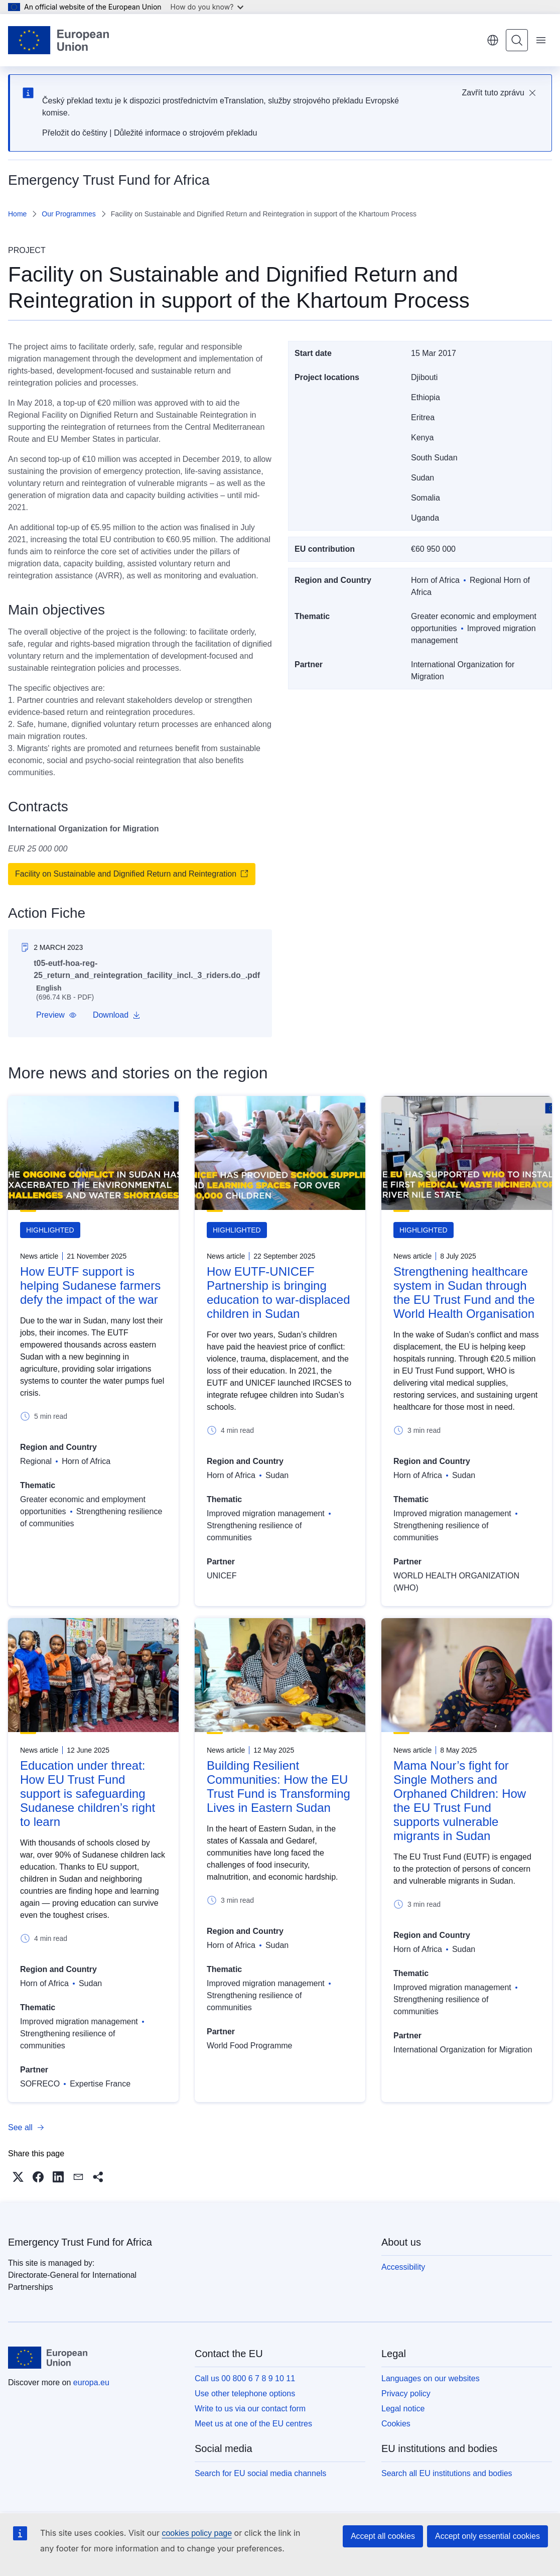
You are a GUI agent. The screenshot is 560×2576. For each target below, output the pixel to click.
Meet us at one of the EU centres (253, 2423)
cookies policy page (197, 2533)
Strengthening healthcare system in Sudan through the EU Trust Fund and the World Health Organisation (464, 1292)
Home (17, 214)
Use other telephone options (245, 2393)
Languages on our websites (430, 2378)
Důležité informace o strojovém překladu (185, 133)
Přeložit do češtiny (74, 133)
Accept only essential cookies (487, 2536)
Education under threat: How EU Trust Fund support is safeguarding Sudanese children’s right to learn (87, 1793)
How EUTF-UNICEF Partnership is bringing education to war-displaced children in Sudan (278, 1292)
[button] (56, 1015)
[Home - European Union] (58, 40)
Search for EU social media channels (260, 2473)
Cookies (395, 2423)
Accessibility (403, 2267)
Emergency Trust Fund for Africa (80, 2242)
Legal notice (403, 2408)
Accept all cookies (383, 2536)
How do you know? (207, 7)
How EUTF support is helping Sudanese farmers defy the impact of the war (90, 1285)
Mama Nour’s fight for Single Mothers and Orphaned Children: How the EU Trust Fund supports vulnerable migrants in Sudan (459, 1801)
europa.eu (91, 2382)
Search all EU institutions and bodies (446, 2473)
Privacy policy (406, 2393)
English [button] (493, 40)
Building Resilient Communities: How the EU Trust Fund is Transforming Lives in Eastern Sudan (278, 1786)
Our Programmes (68, 214)
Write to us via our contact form (250, 2408)
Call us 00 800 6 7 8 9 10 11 (245, 2378)
